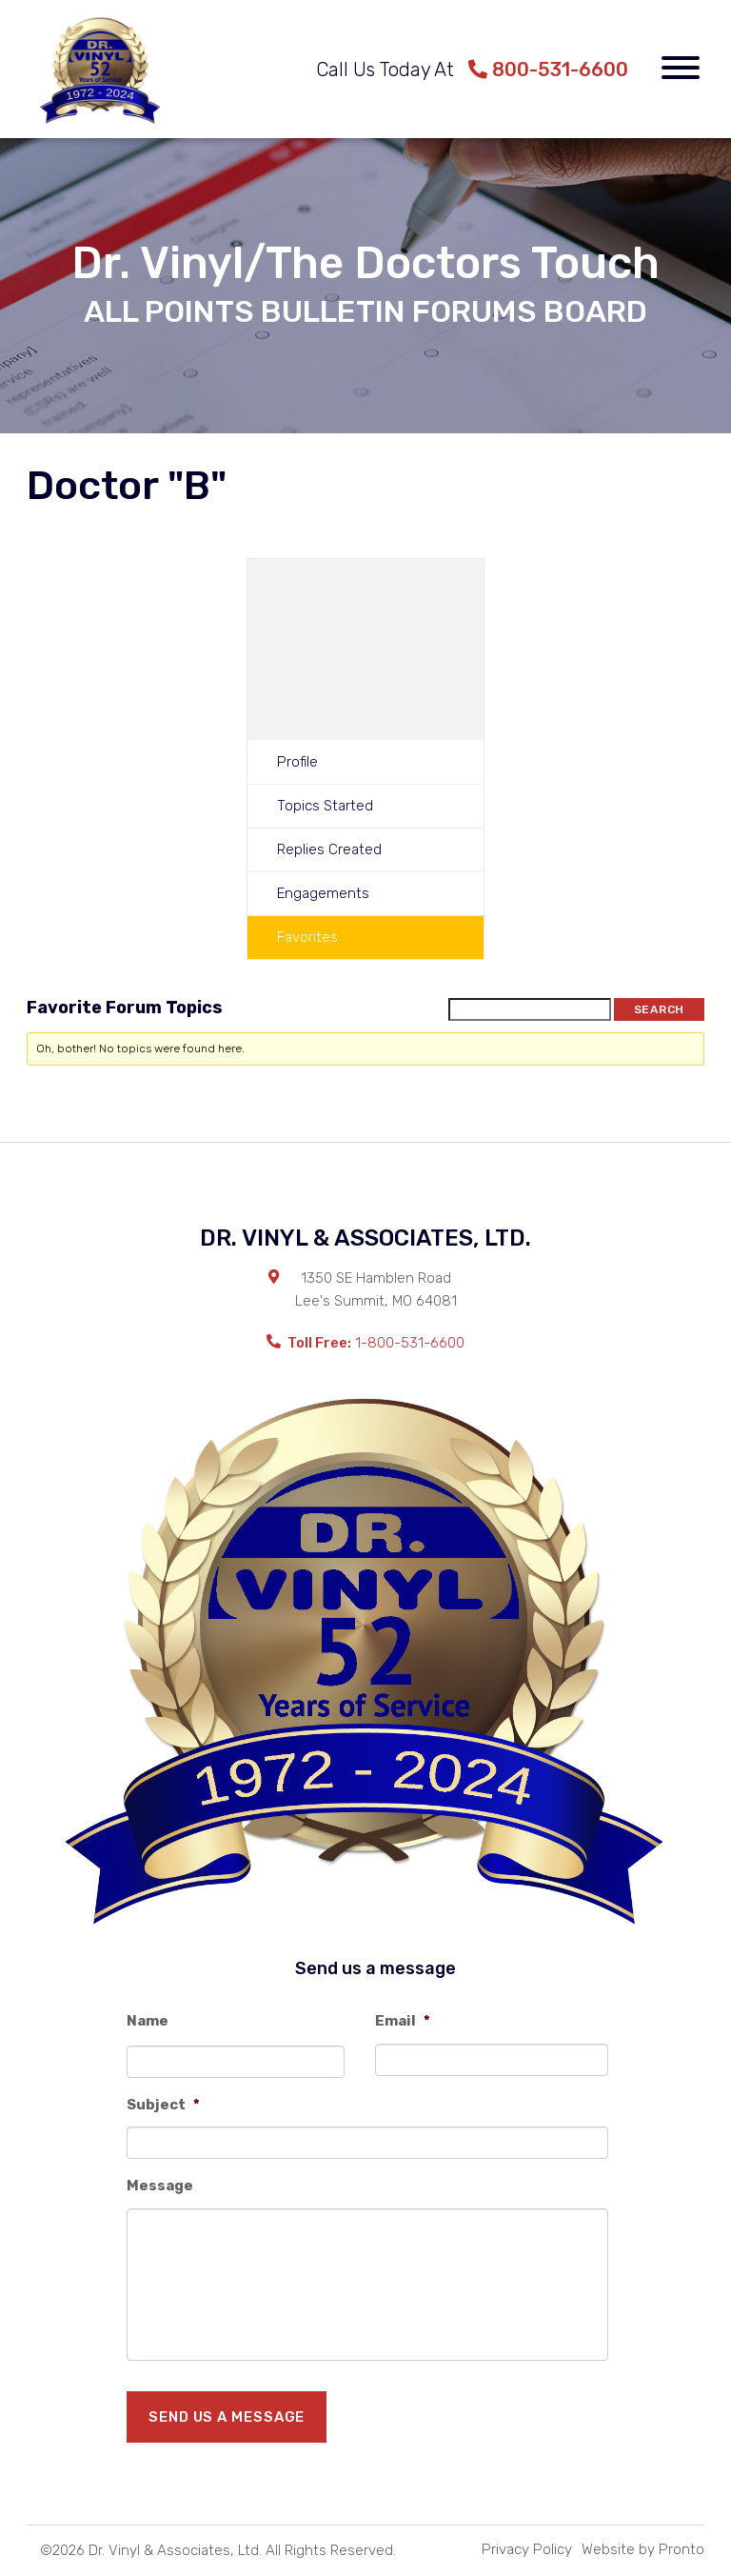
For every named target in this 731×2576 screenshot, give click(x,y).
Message (160, 2185)
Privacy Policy (527, 2549)
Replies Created (329, 849)
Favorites (307, 937)
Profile (297, 761)
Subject (163, 2104)
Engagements (323, 893)
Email (402, 2020)
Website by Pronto (643, 2549)
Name (147, 2020)
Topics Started (325, 805)
